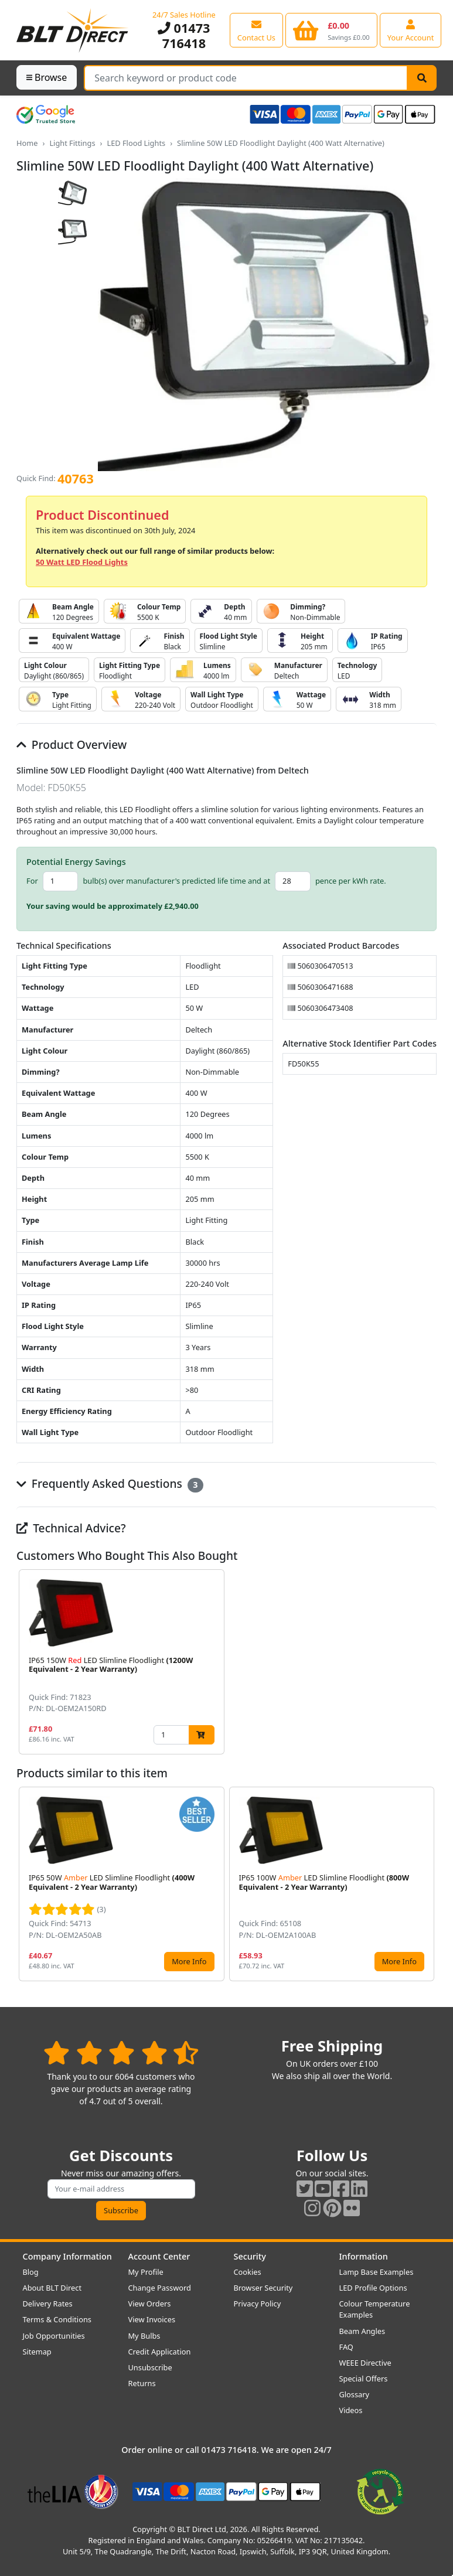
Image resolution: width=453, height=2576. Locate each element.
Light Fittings (72, 143)
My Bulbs (144, 2335)
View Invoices (152, 2319)
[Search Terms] (246, 78)
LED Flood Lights (136, 143)
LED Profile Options (373, 2287)
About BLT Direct (52, 2287)
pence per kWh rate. (350, 880)
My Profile (146, 2272)
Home (27, 143)
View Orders (149, 2303)
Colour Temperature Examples (374, 2309)
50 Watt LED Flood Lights (82, 562)
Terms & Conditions (57, 2319)
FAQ (346, 2347)
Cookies (247, 2272)
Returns (142, 2383)
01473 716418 (184, 35)
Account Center (159, 2256)
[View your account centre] (411, 30)
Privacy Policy (257, 2303)
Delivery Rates (48, 2303)
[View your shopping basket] (331, 30)
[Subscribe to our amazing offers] (121, 2189)
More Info (189, 1961)
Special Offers (363, 2378)
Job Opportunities (54, 2335)
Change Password (159, 2287)
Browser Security (263, 2287)
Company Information (67, 2256)
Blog (31, 2272)
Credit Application (159, 2351)
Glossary (354, 2394)
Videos (351, 2410)
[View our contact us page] (256, 30)
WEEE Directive (365, 2362)
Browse (46, 77)
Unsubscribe (150, 2367)
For (32, 880)
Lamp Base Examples (376, 2272)
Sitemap (37, 2351)
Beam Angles (362, 2331)
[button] (427, 1662)
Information (363, 2256)
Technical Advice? (71, 1528)
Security (250, 2256)
